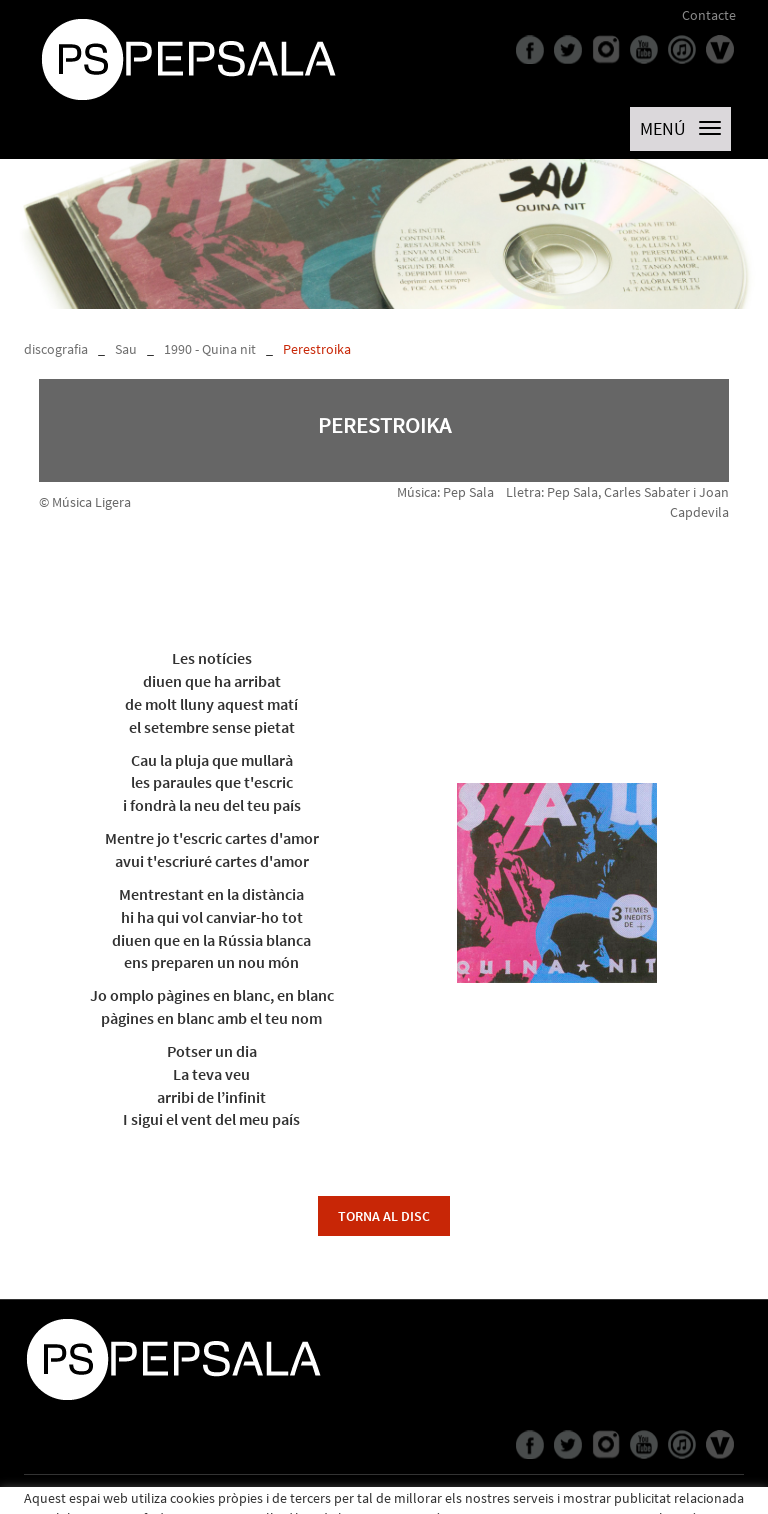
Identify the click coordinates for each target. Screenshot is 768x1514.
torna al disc (384, 1216)
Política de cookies (78, 1498)
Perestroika (317, 349)
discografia (56, 349)
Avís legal (163, 1498)
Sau (126, 349)
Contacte (709, 15)
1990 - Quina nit (210, 349)
